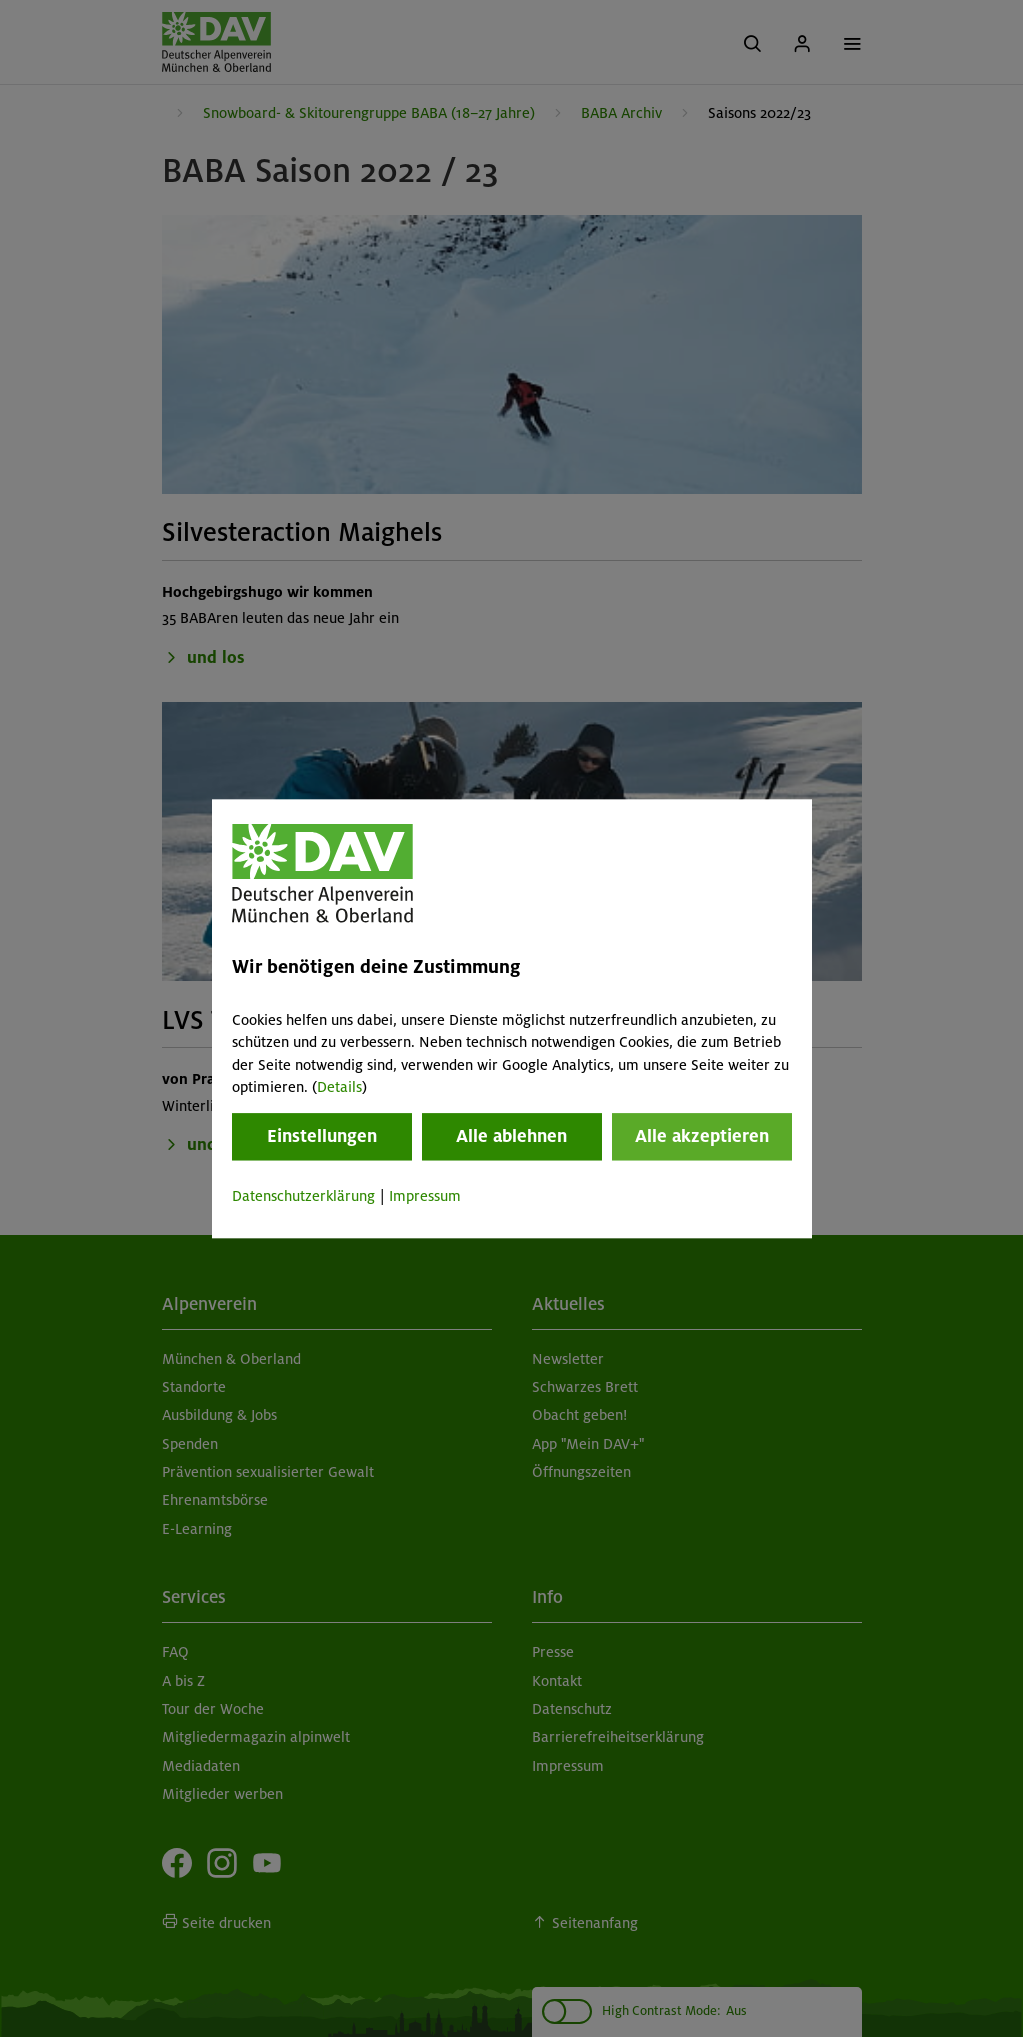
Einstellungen (322, 1137)
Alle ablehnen (511, 1137)
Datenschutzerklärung (303, 1197)
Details (339, 1087)
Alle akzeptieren (702, 1137)
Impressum (425, 1197)
